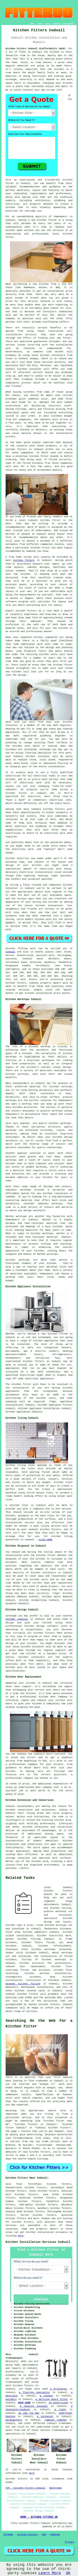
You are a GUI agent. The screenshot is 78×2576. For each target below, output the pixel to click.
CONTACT (56, 24)
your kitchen (64, 83)
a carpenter (45, 2416)
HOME (32, 24)
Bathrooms (56, 2488)
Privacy (69, 2542)
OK (68, 2573)
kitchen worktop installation (48, 1973)
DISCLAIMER (68, 24)
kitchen (63, 628)
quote (22, 584)
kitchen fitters (24, 560)
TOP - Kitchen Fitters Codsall (25, 2488)
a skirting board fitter (51, 2399)
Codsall (10, 952)
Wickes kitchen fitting (23, 1939)
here (20, 2236)
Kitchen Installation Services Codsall (38, 2242)
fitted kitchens (32, 463)
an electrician (58, 2402)
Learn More (49, 2573)
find (18, 2184)
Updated (55, 2534)
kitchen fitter (50, 520)
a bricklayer (58, 2389)
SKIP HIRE (24, 2402)
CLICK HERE (45, 1539)
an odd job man (29, 2413)
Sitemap (8, 2534)
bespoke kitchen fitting (23, 1984)
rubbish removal (56, 2420)
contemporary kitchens (23, 1977)
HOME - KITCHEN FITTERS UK (39, 2517)
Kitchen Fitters (27, 2534)
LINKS (39, 24)
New (44, 2534)
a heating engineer (34, 2406)
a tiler (60, 2409)
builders (11, 2399)
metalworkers (14, 2420)
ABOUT (47, 24)
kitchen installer (38, 756)
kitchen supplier (17, 1619)
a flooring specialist (34, 2392)
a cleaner (46, 2396)
